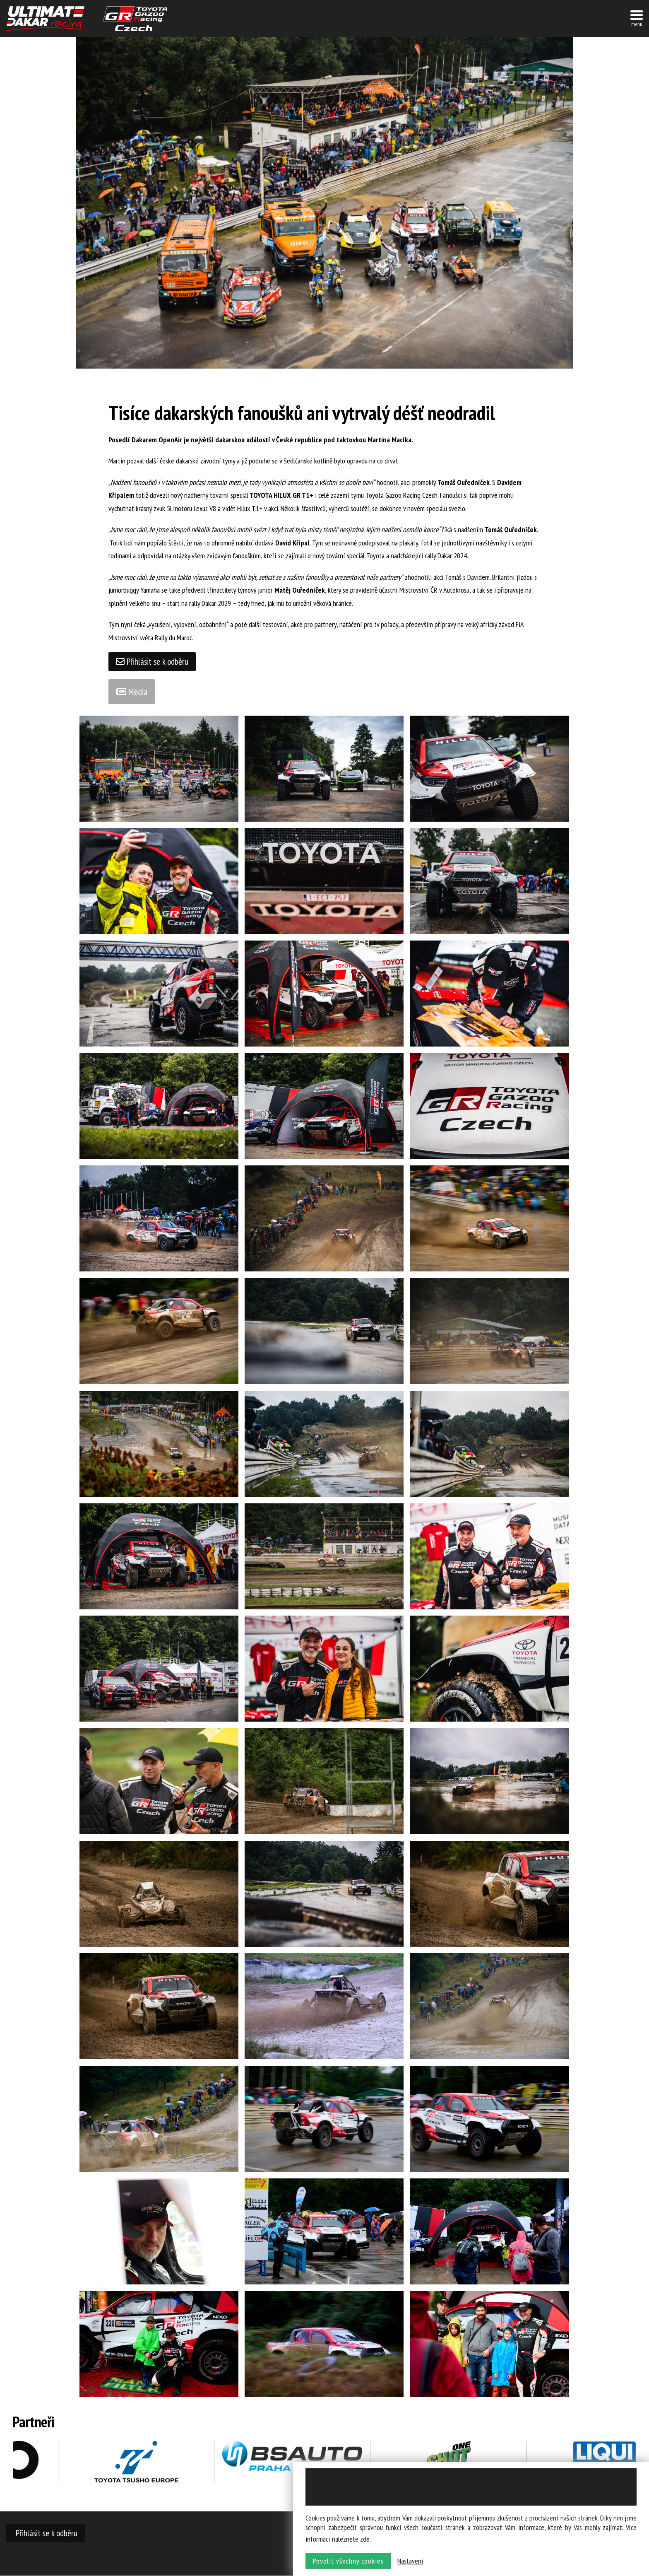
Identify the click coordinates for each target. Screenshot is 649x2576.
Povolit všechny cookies (348, 2561)
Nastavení (410, 2561)
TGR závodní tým (135, 18)
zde (365, 2540)
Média (131, 692)
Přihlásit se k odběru (153, 662)
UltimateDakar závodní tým (45, 18)
